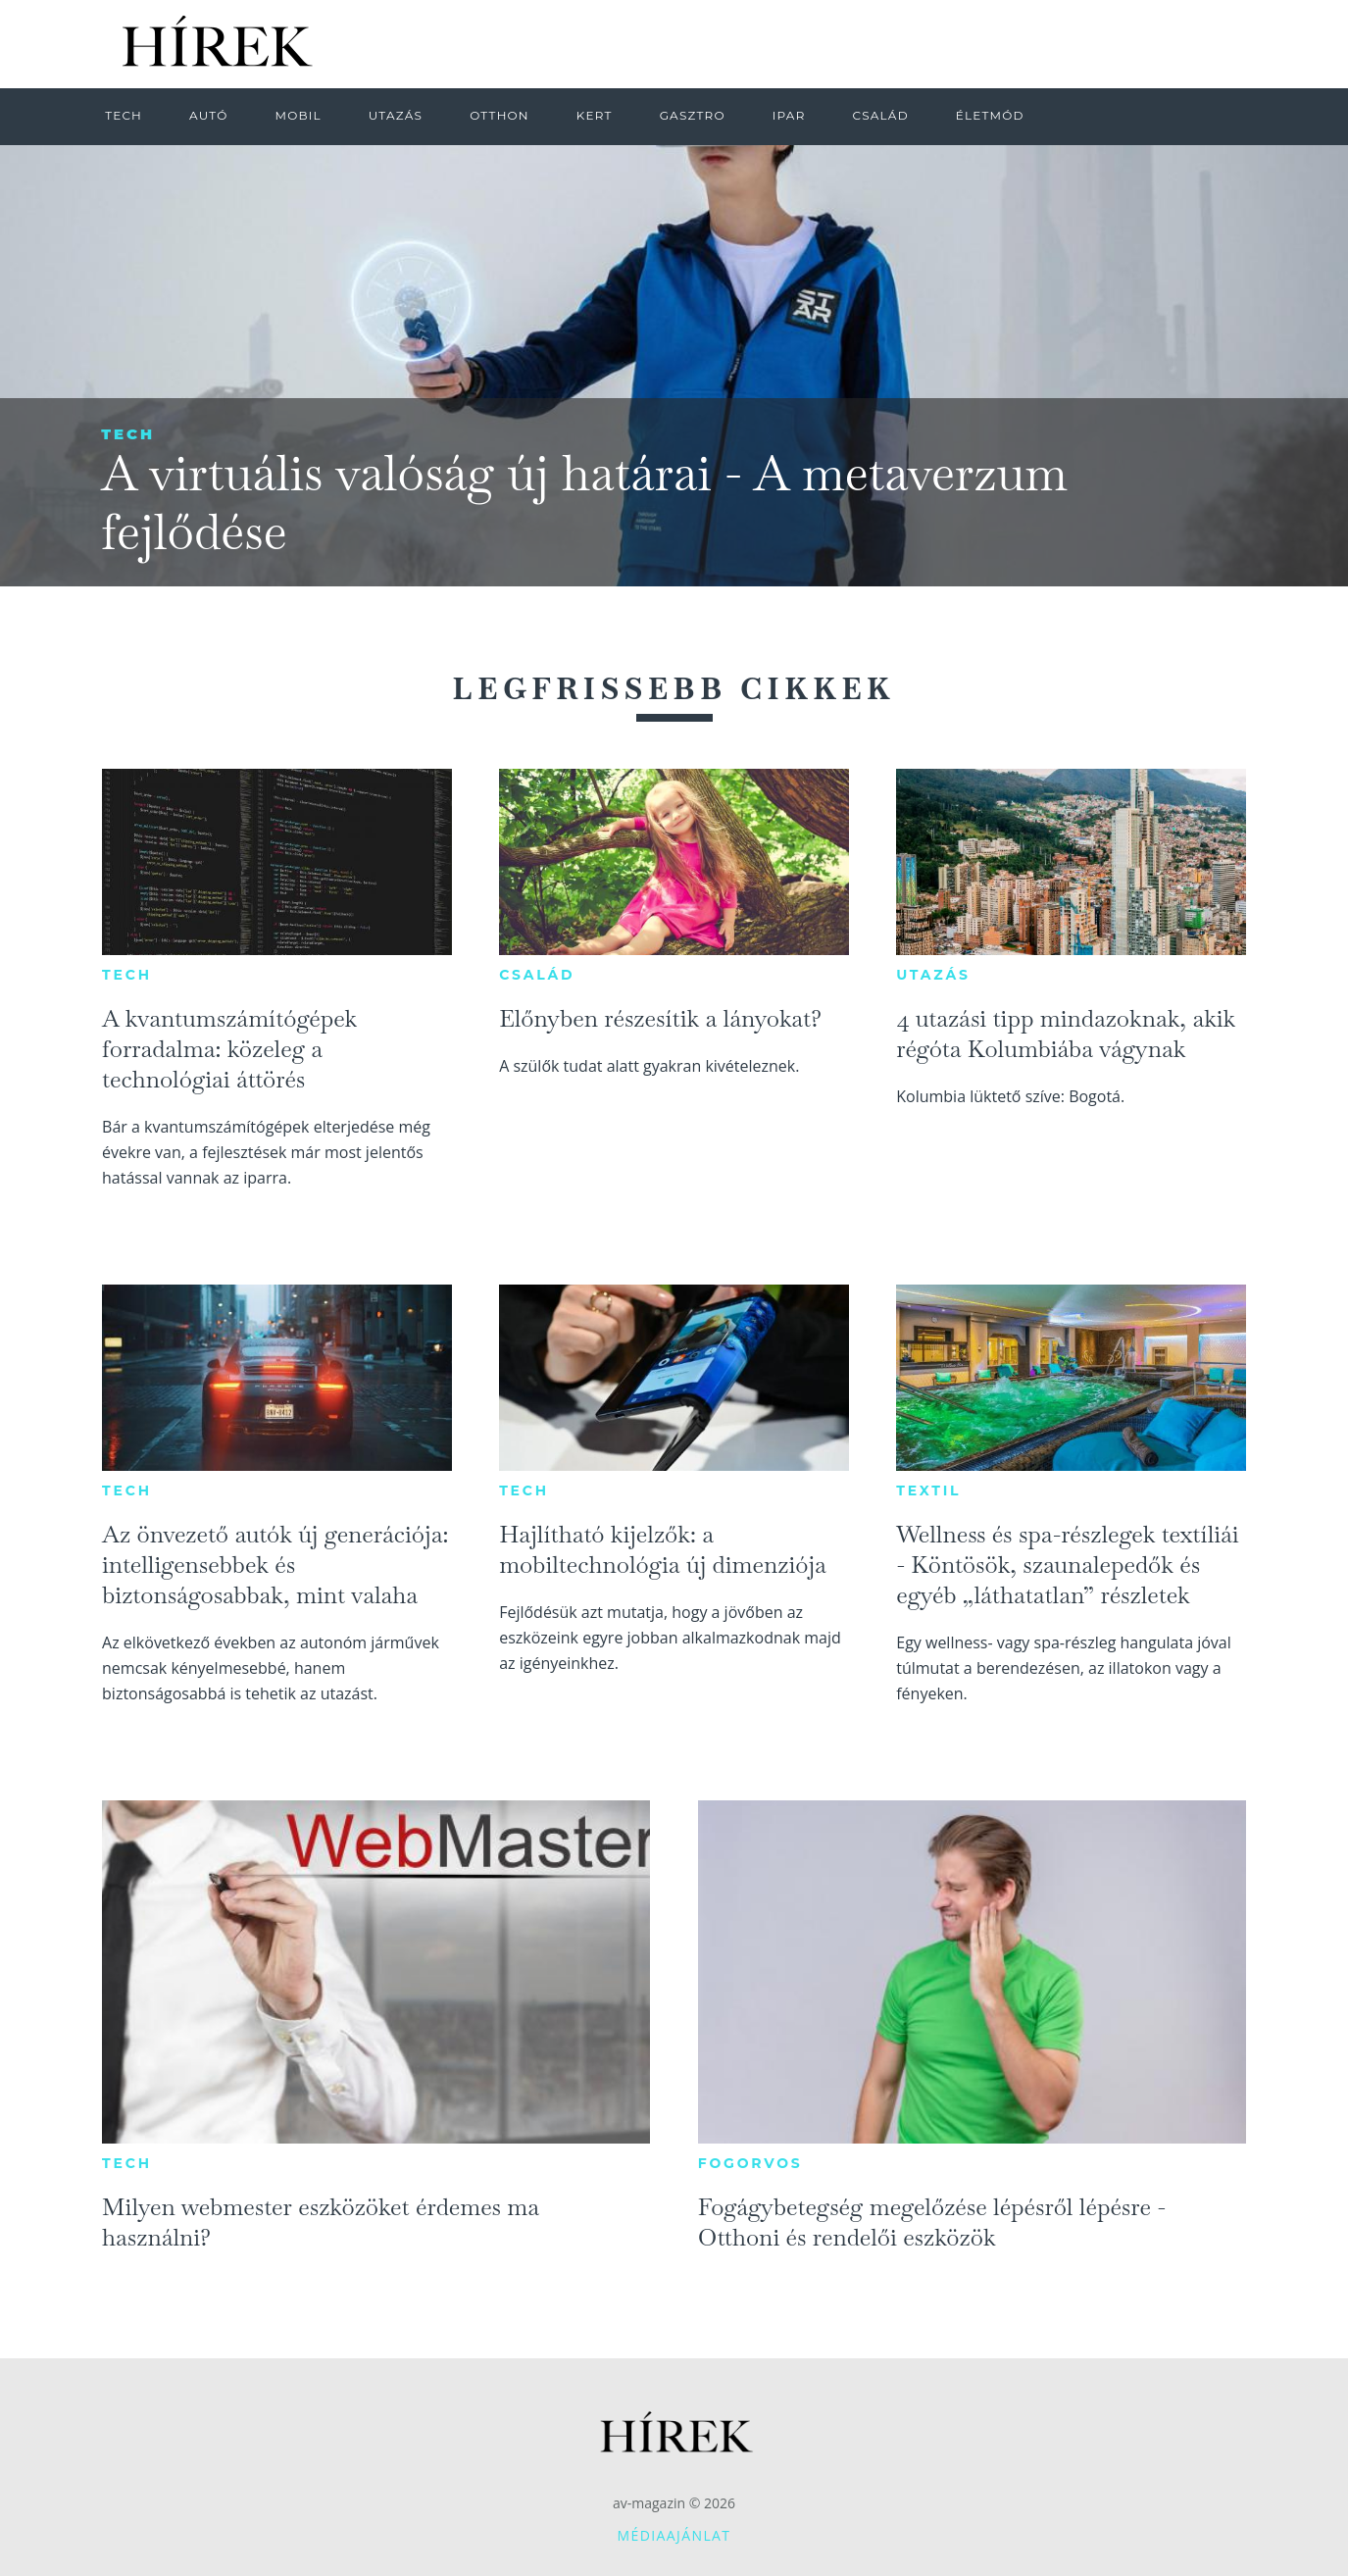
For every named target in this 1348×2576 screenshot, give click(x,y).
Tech (128, 434)
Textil (928, 1490)
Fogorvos (750, 2163)
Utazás (933, 975)
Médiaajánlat (674, 2535)
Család (536, 975)
